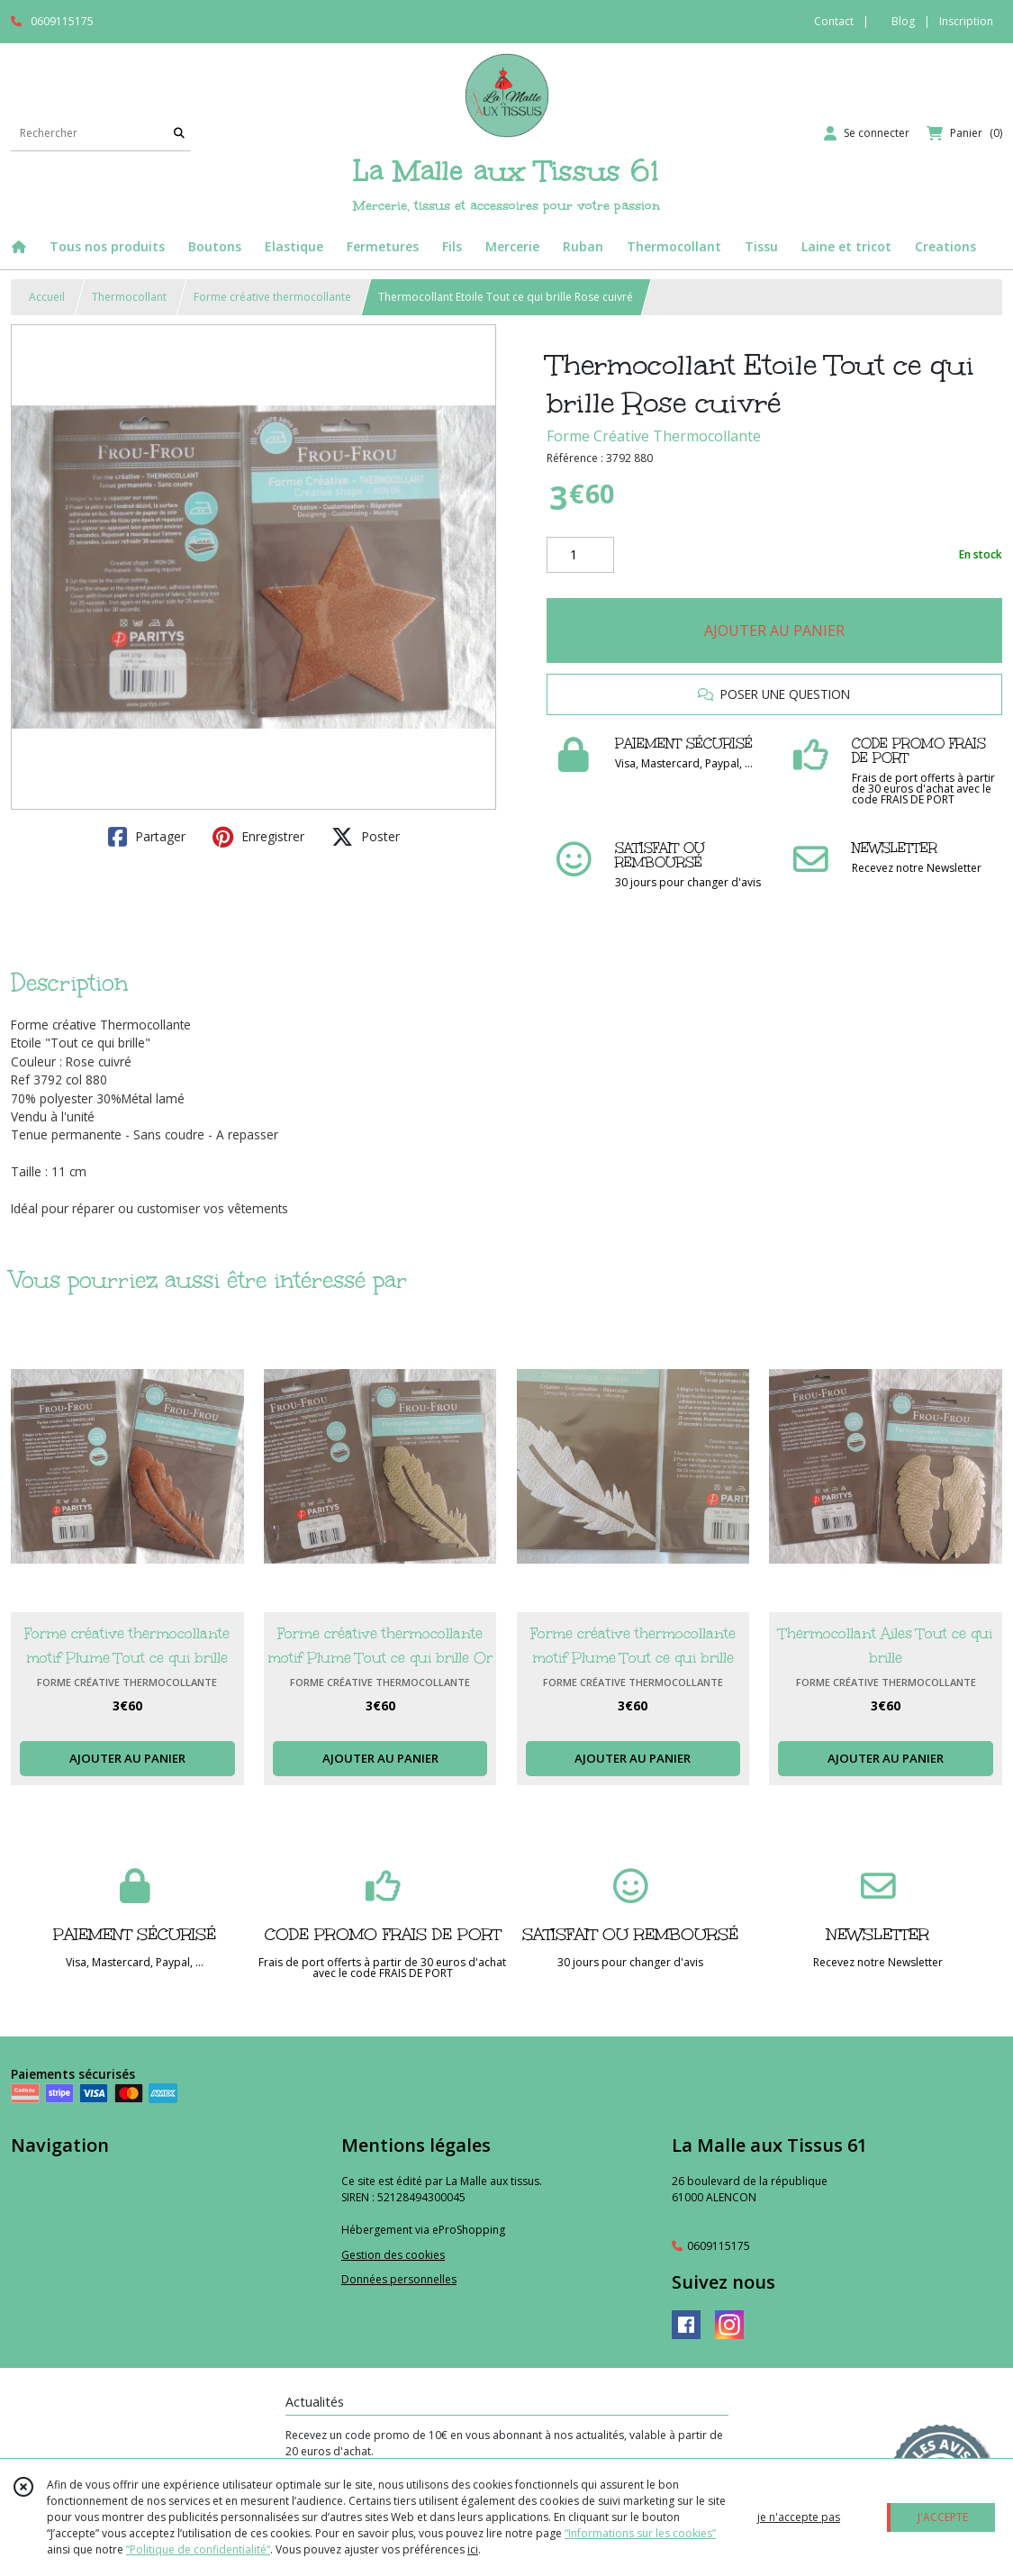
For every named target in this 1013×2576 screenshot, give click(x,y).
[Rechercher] (179, 132)
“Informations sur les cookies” (640, 2533)
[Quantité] (580, 555)
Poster (365, 837)
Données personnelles (399, 2279)
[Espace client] (866, 133)
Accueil (47, 296)
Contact (834, 21)
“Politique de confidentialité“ (198, 2549)
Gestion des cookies (393, 2255)
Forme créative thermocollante (272, 296)
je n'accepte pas (798, 2517)
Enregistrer (258, 837)
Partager (146, 837)
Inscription (966, 21)
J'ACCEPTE (943, 2517)
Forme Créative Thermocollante (654, 436)
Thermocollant (129, 296)
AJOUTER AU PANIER (774, 630)
